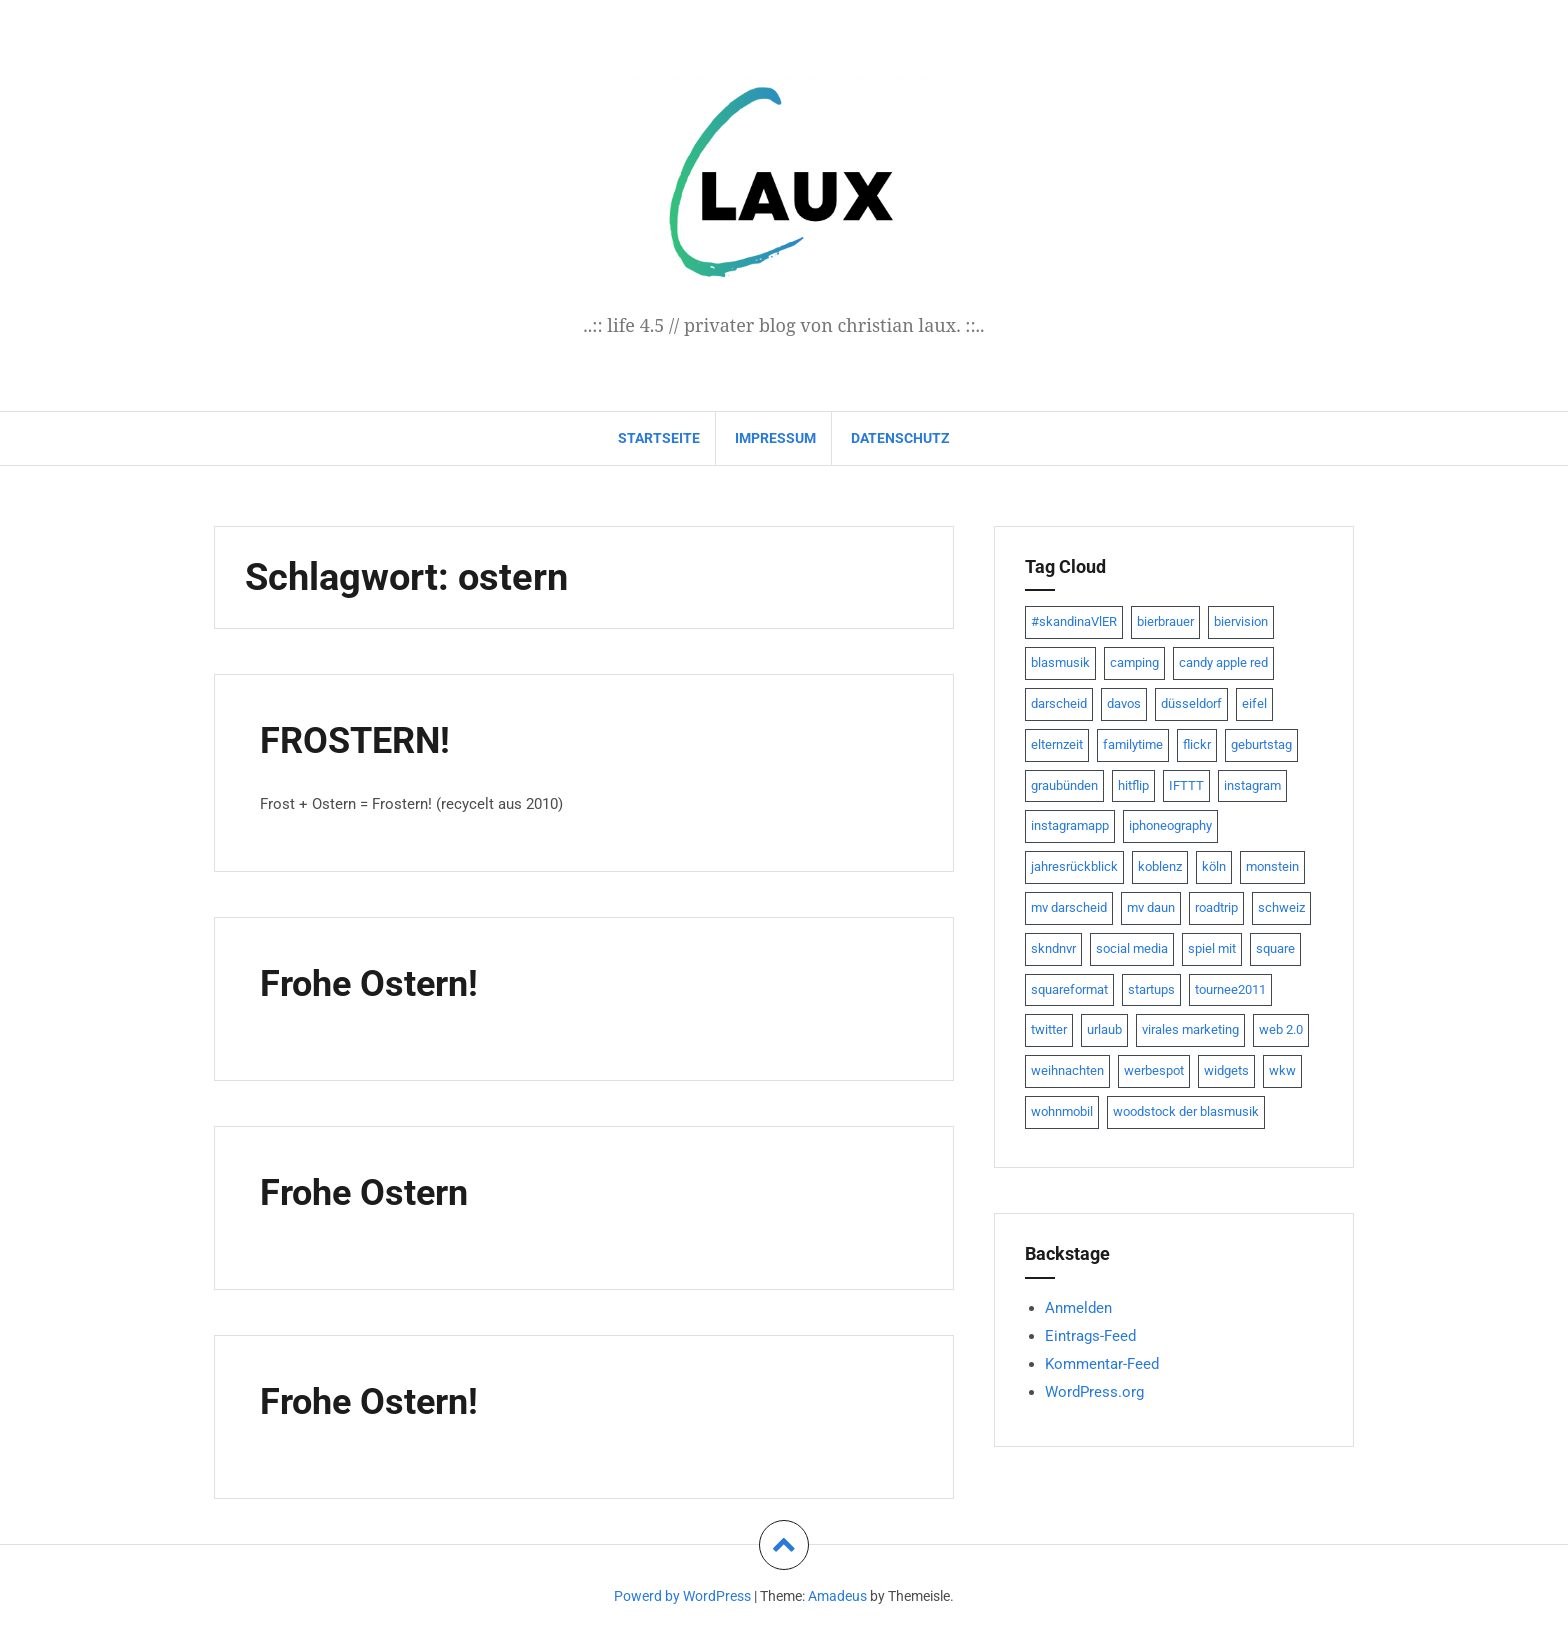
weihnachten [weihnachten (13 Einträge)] (1067, 1070)
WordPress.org (1094, 1392)
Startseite (659, 438)
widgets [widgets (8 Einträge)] (1226, 1070)
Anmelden (1078, 1308)
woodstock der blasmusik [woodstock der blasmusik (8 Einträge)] (1186, 1111)
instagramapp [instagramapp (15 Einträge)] (1070, 825)
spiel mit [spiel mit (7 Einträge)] (1212, 948)
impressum (775, 438)
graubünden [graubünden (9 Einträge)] (1064, 785)
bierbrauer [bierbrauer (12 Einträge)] (1165, 621)
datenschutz (900, 438)
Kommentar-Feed (1102, 1364)
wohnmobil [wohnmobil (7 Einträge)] (1062, 1111)
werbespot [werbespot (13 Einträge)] (1154, 1070)
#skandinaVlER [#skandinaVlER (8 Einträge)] (1074, 621)
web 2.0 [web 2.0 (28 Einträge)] (1281, 1029)
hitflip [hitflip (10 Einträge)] (1133, 785)
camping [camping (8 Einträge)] (1134, 662)
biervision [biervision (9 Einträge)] (1241, 621)
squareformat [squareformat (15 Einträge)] (1069, 989)
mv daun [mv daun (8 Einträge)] (1151, 907)
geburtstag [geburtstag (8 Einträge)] (1261, 744)
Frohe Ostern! (375, 983)
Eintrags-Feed (1090, 1336)
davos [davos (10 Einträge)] (1124, 703)
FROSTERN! (360, 740)
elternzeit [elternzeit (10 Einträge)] (1057, 744)
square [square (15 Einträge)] (1275, 948)
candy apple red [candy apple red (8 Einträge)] (1223, 662)
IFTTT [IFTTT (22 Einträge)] (1186, 785)
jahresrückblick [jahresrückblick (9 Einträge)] (1074, 866)
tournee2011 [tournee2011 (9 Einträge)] (1230, 989)
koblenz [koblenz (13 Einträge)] (1160, 866)
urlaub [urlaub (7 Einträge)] (1104, 1029)
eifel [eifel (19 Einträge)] (1254, 703)
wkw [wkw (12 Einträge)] (1282, 1070)
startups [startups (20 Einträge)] (1151, 989)
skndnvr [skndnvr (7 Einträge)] (1053, 948)
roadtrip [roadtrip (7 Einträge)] (1216, 907)
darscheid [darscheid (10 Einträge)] (1059, 703)
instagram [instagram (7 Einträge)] (1252, 785)
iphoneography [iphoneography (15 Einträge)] (1170, 825)
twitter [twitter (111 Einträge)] (1049, 1029)
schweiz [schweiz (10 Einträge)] (1281, 907)
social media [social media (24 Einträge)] (1132, 948)
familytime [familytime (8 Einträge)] (1133, 744)
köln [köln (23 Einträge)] (1214, 866)
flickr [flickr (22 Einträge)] (1197, 744)
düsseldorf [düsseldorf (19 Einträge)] (1191, 703)
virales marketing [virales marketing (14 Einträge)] (1190, 1029)
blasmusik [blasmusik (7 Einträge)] (1060, 662)
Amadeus (837, 1596)
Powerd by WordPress (682, 1596)
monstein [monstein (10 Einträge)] (1272, 866)
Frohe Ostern (370, 1192)
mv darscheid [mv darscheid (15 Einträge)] (1069, 907)
